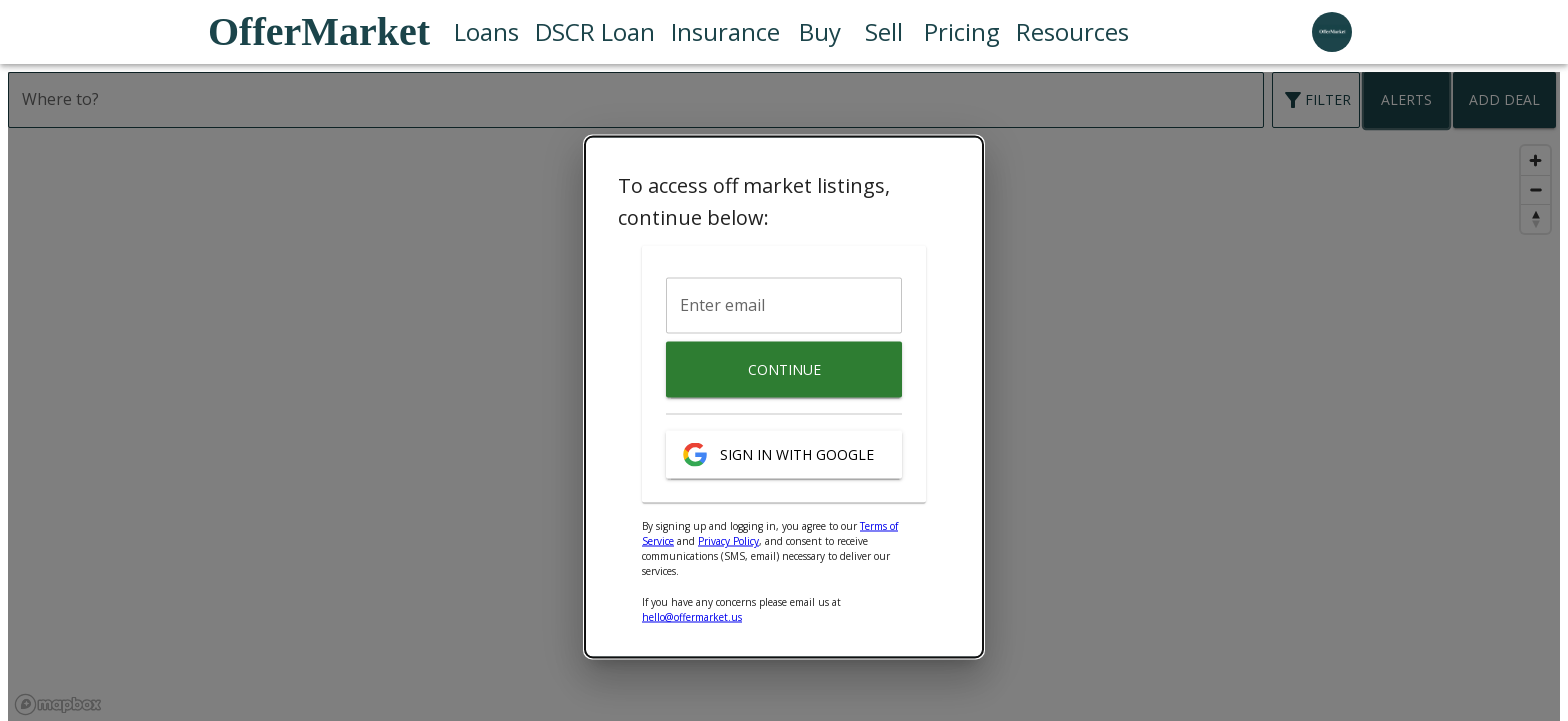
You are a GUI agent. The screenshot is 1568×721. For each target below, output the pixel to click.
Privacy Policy (728, 541)
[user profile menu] (1332, 32)
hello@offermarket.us (692, 617)
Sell (884, 32)
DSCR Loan (595, 32)
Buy (820, 32)
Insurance (725, 32)
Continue (784, 370)
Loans (486, 32)
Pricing (962, 32)
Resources (1072, 32)
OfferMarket (319, 31)
